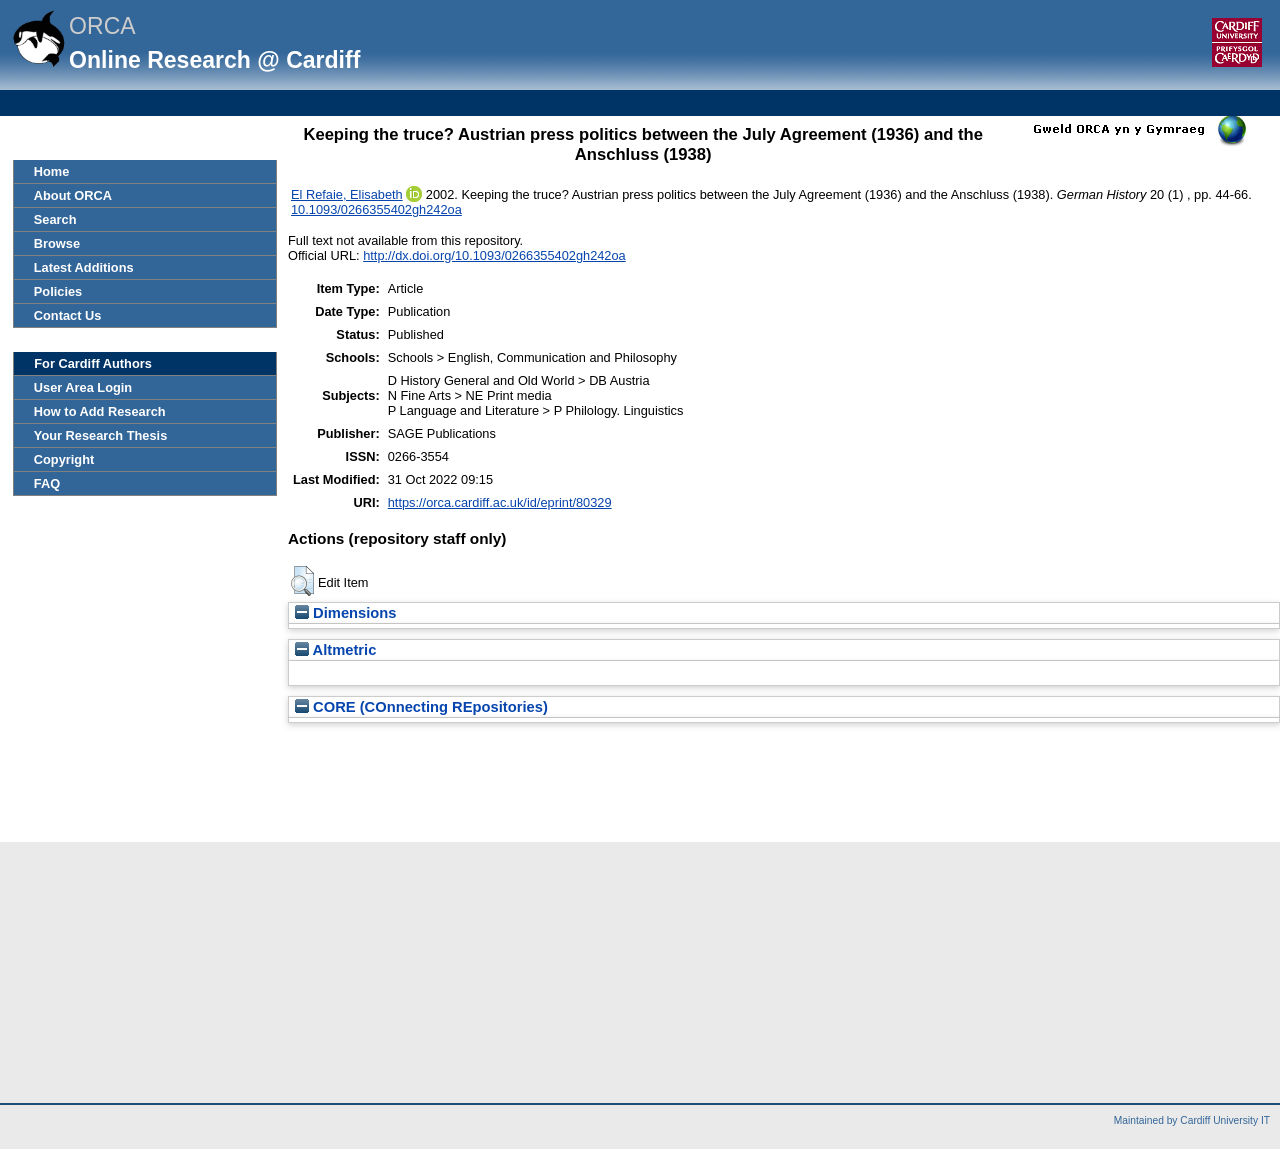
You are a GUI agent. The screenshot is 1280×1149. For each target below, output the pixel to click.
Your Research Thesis (100, 435)
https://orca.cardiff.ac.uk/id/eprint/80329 (500, 502)
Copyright (64, 459)
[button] (302, 581)
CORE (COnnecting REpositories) (421, 707)
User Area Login (83, 387)
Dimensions (346, 613)
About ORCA (73, 195)
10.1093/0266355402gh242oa (376, 209)
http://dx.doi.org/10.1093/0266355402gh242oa (494, 255)
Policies (58, 291)
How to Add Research (100, 411)
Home (52, 171)
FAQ (47, 483)
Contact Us (68, 315)
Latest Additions (84, 267)
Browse (57, 243)
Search (55, 219)
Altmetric (335, 650)
